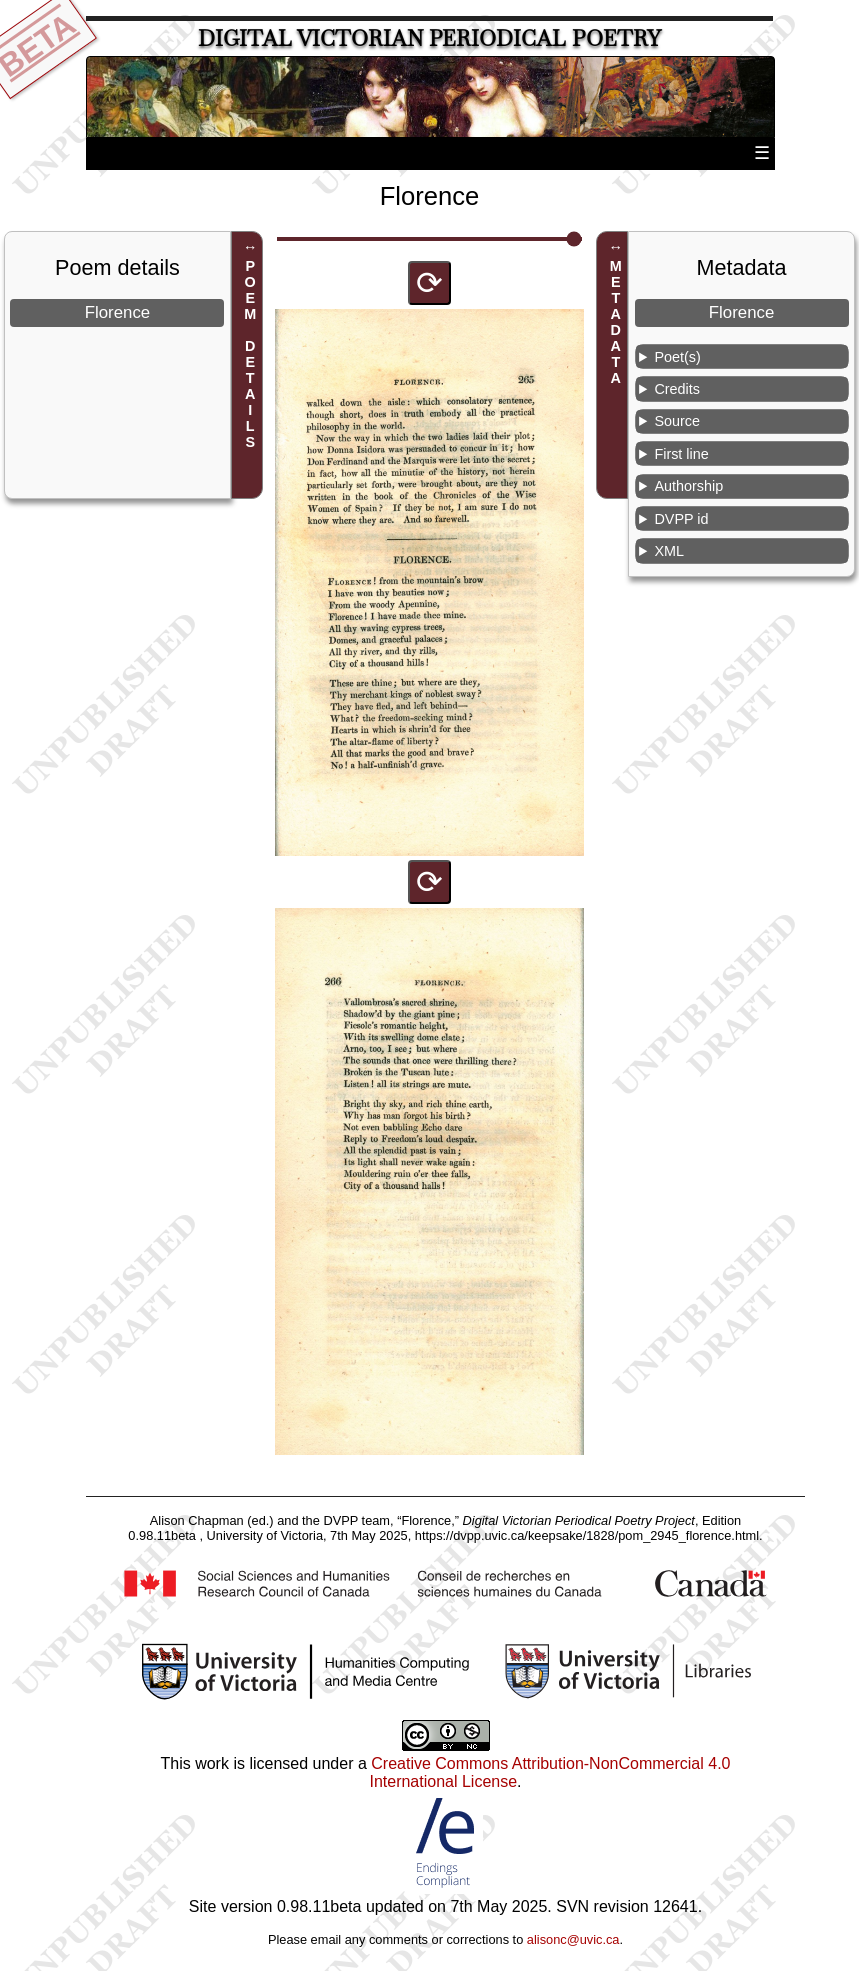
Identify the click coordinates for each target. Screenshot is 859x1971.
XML (669, 551)
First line (681, 454)
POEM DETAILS (250, 355)
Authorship (688, 486)
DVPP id (681, 519)
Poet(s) (677, 357)
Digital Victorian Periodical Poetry (429, 38)
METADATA (616, 323)
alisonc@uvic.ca (573, 1939)
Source (677, 421)
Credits (677, 389)
